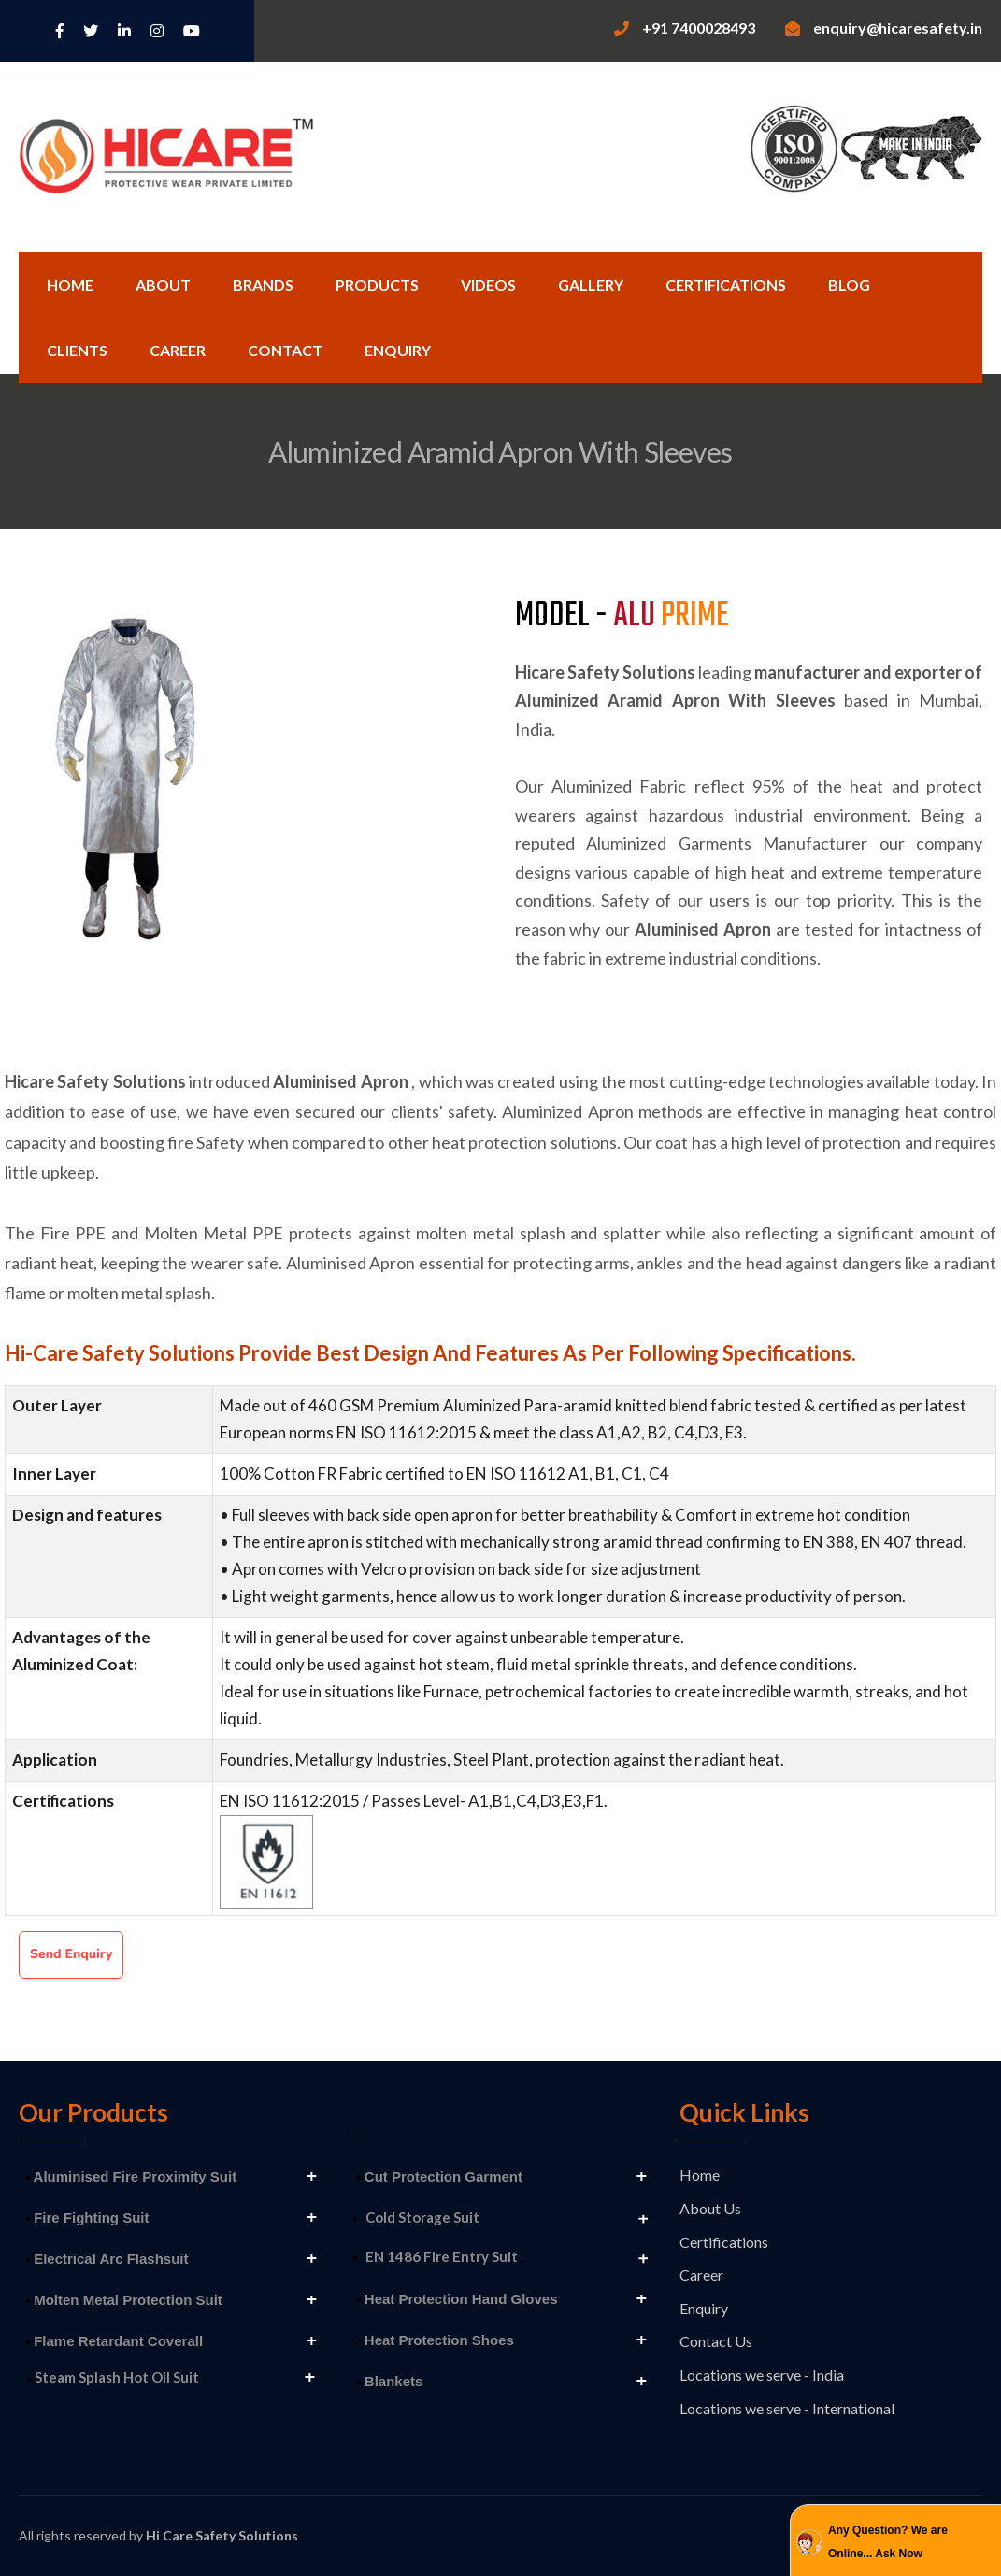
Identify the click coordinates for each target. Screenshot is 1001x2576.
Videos (488, 284)
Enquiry (398, 350)
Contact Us (715, 2341)
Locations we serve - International (786, 2408)
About (163, 284)
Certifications (725, 284)
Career (178, 350)
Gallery (590, 284)
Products (377, 284)
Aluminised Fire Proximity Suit (131, 2176)
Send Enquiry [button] (71, 1954)
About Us (710, 2208)
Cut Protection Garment (439, 2176)
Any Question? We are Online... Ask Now (888, 2542)
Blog (849, 284)
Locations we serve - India (761, 2374)
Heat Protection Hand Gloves (457, 2299)
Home (70, 284)
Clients (77, 350)
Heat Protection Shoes (435, 2340)
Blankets (390, 2381)
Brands (263, 284)
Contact (285, 350)
